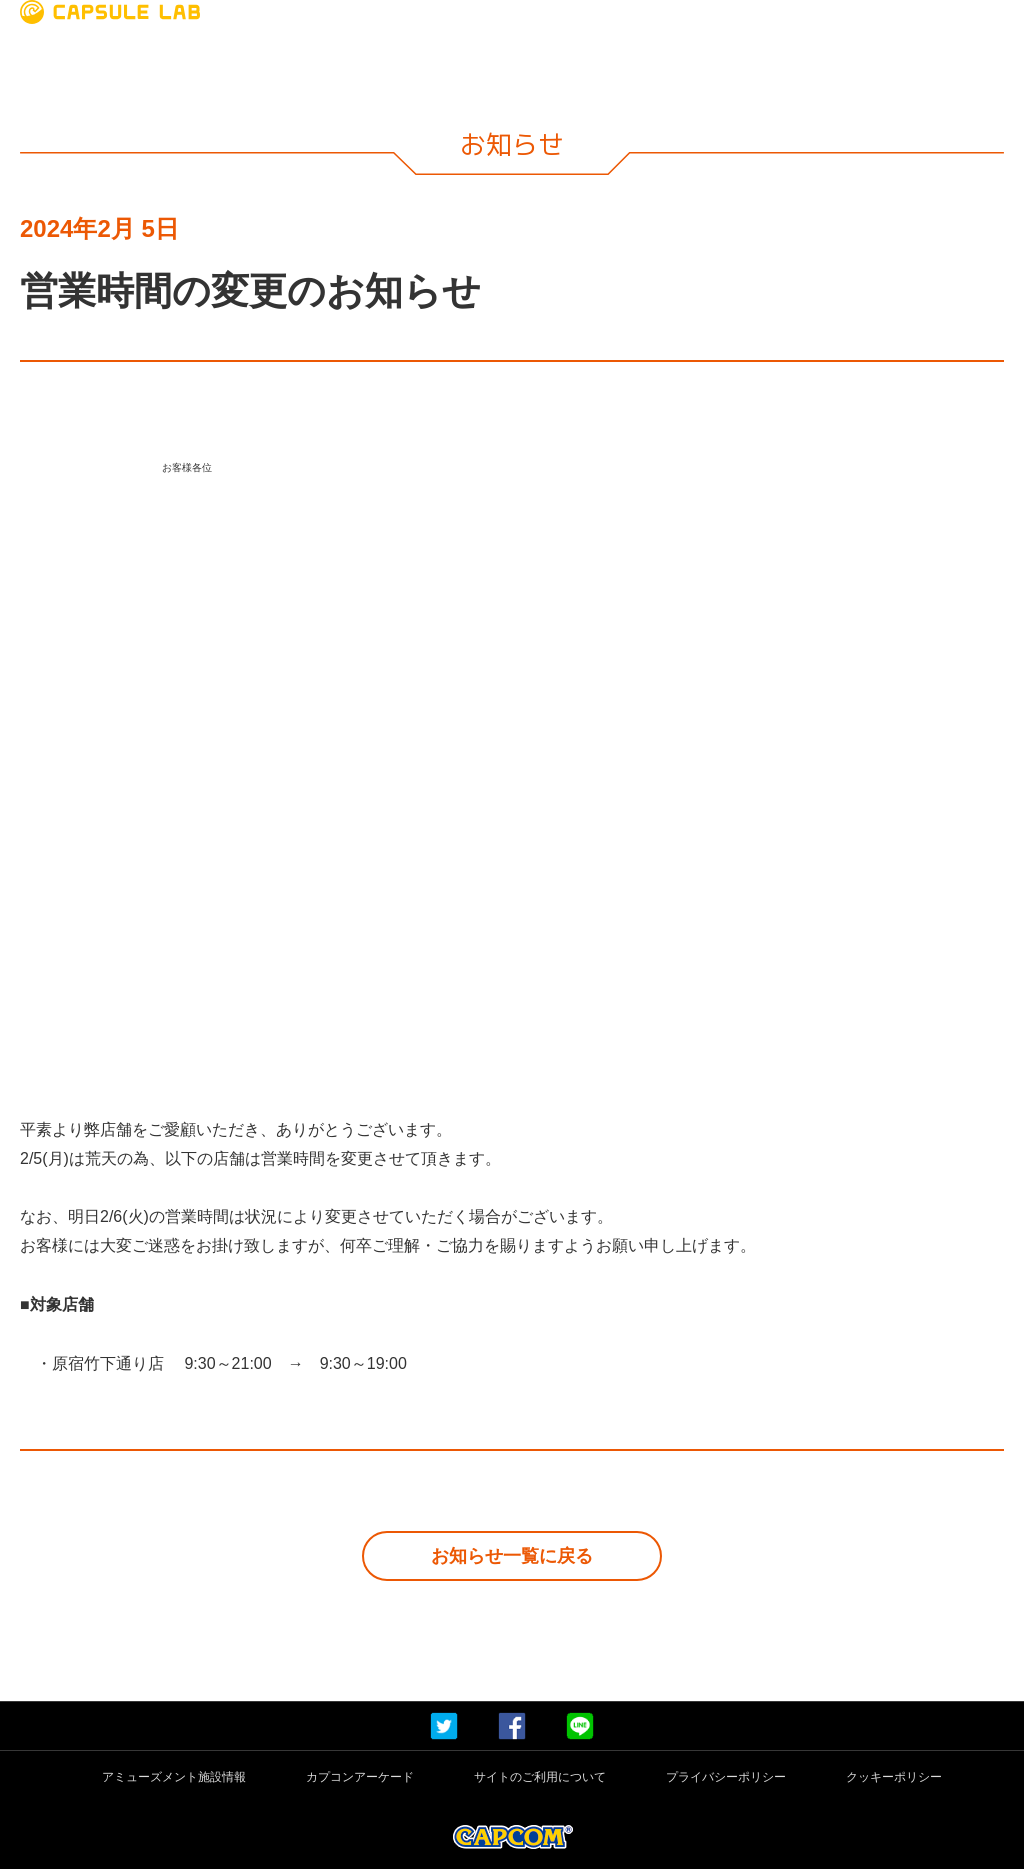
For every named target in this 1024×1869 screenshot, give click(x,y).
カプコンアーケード (360, 1777)
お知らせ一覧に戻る (512, 1556)
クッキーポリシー (894, 1777)
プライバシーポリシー (726, 1777)
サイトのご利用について (540, 1777)
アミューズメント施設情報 (174, 1777)
